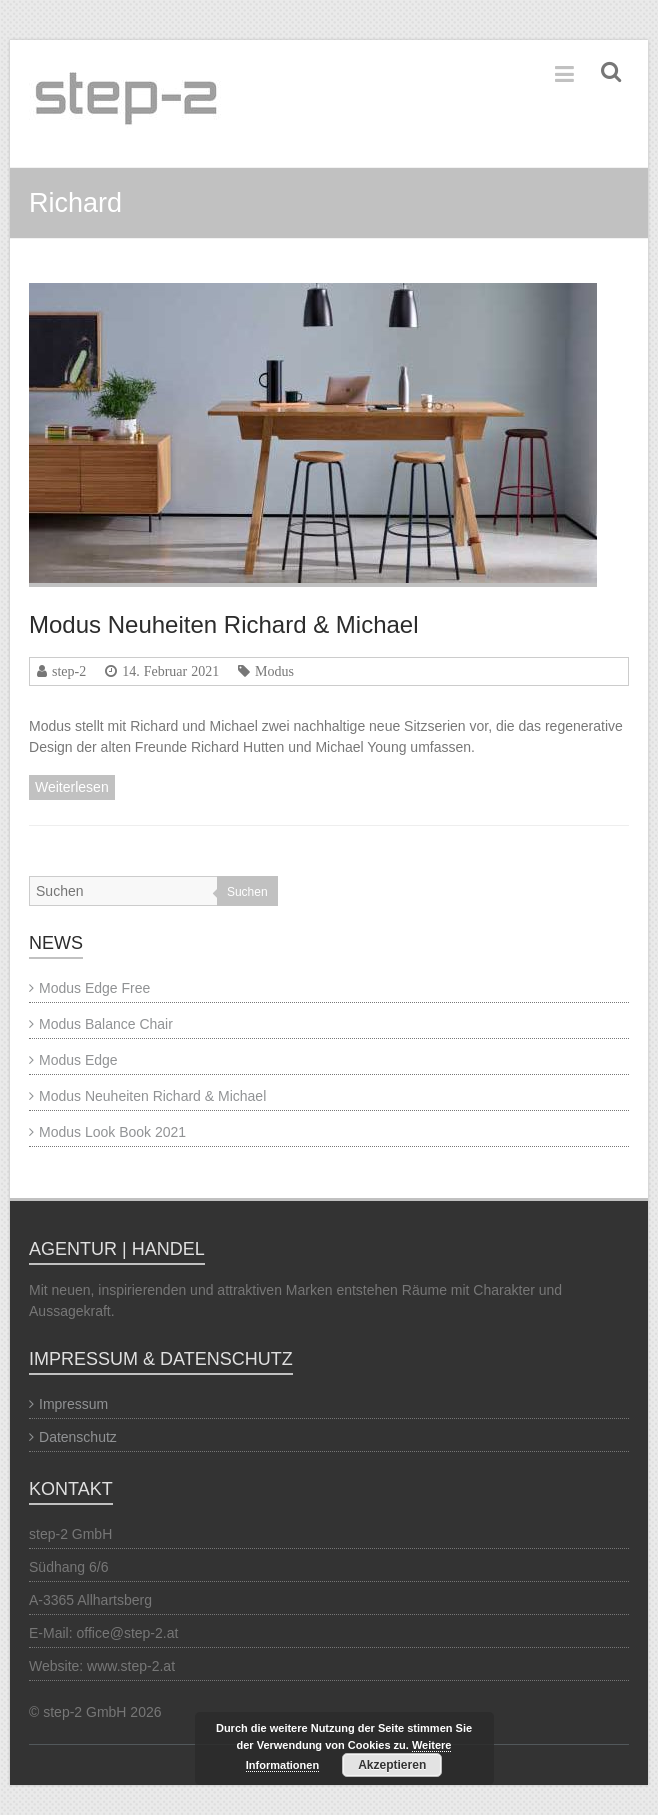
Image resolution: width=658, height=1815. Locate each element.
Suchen (247, 892)
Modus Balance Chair (106, 1024)
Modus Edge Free (94, 988)
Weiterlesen (72, 787)
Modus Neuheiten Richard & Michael (224, 624)
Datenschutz (78, 1437)
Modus (274, 671)
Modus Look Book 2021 (112, 1132)
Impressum (73, 1404)
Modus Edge (78, 1060)
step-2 (69, 671)
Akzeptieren (392, 1765)
